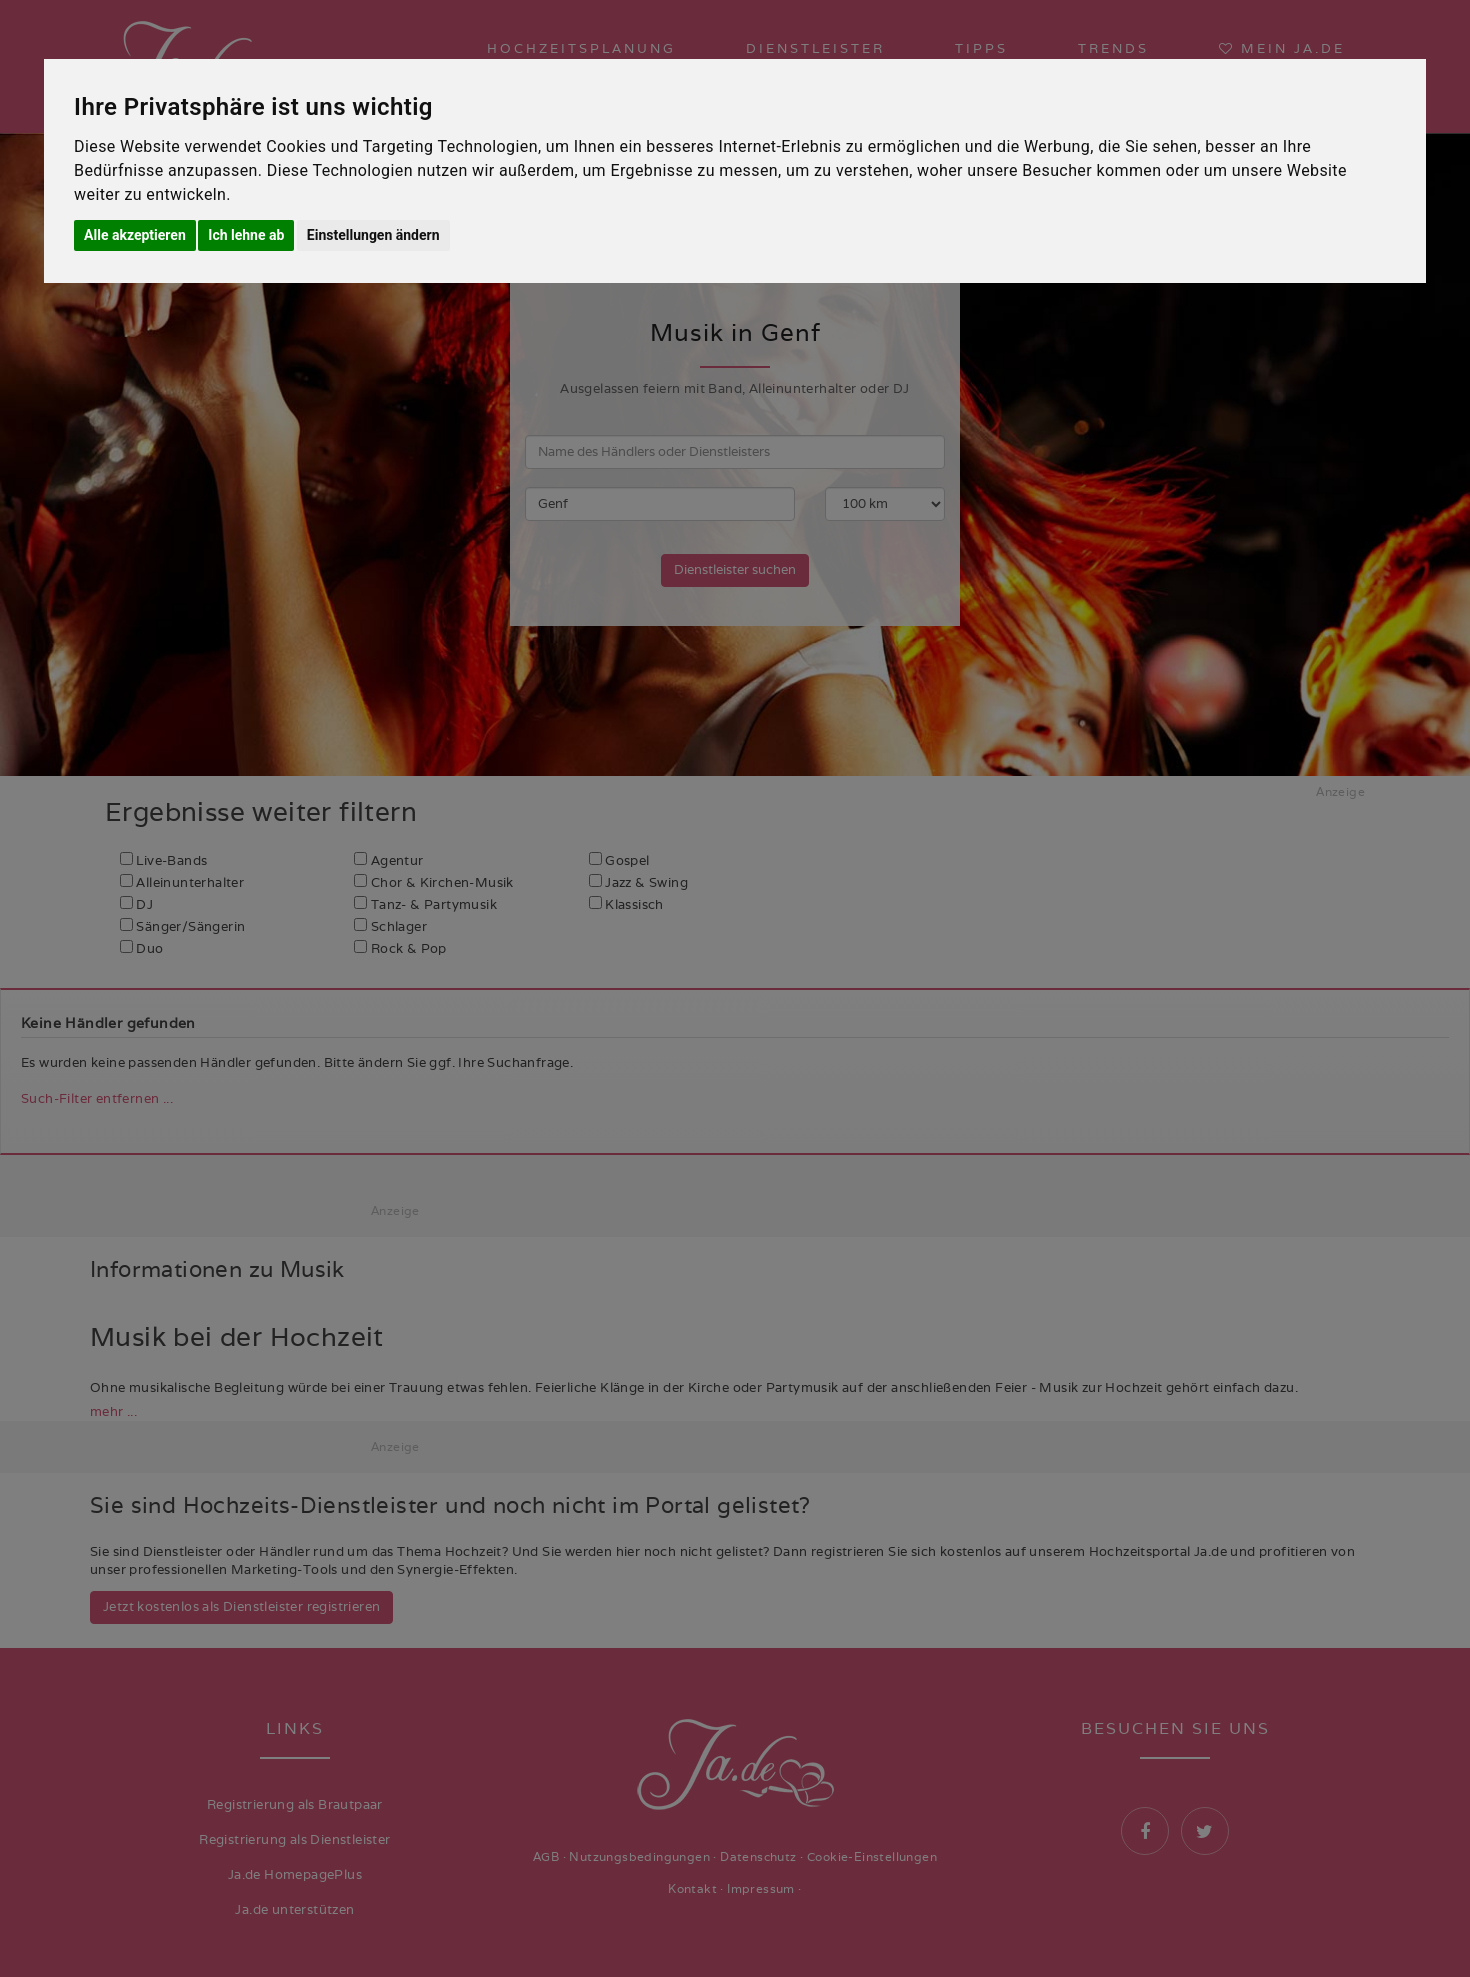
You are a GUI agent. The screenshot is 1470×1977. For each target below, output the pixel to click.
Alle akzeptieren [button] (135, 235)
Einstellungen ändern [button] (373, 235)
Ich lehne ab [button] (246, 235)
